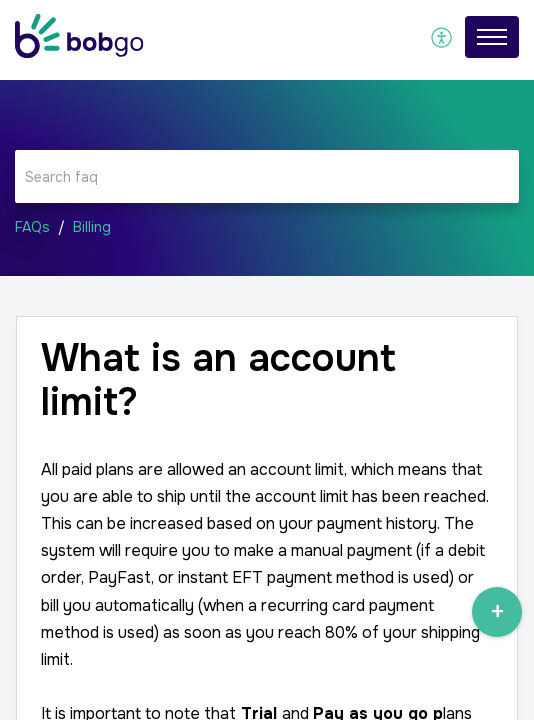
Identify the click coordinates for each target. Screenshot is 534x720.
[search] (267, 176)
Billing (92, 227)
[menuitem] (442, 37)
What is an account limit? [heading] (218, 381)
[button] (442, 37)
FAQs (32, 227)
